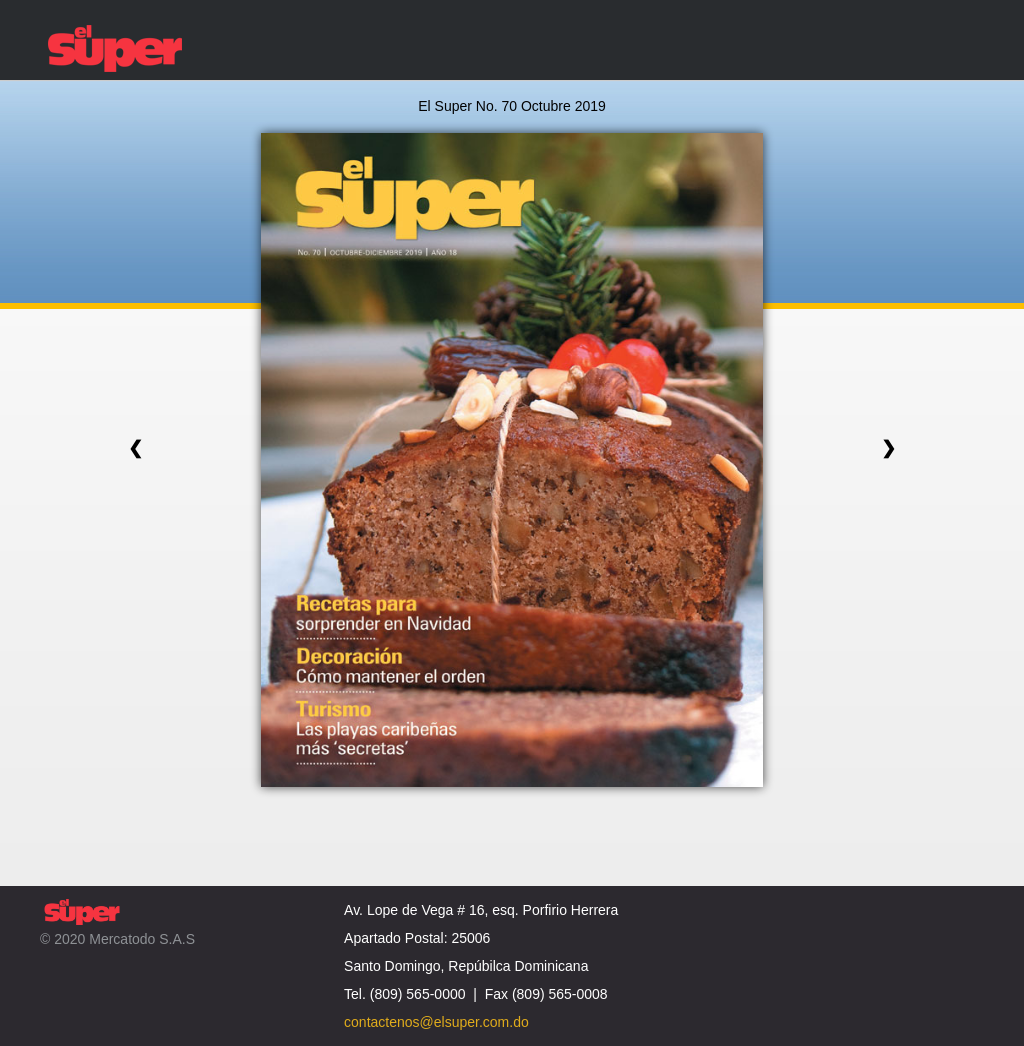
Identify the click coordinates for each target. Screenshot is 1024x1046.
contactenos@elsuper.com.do (436, 1022)
